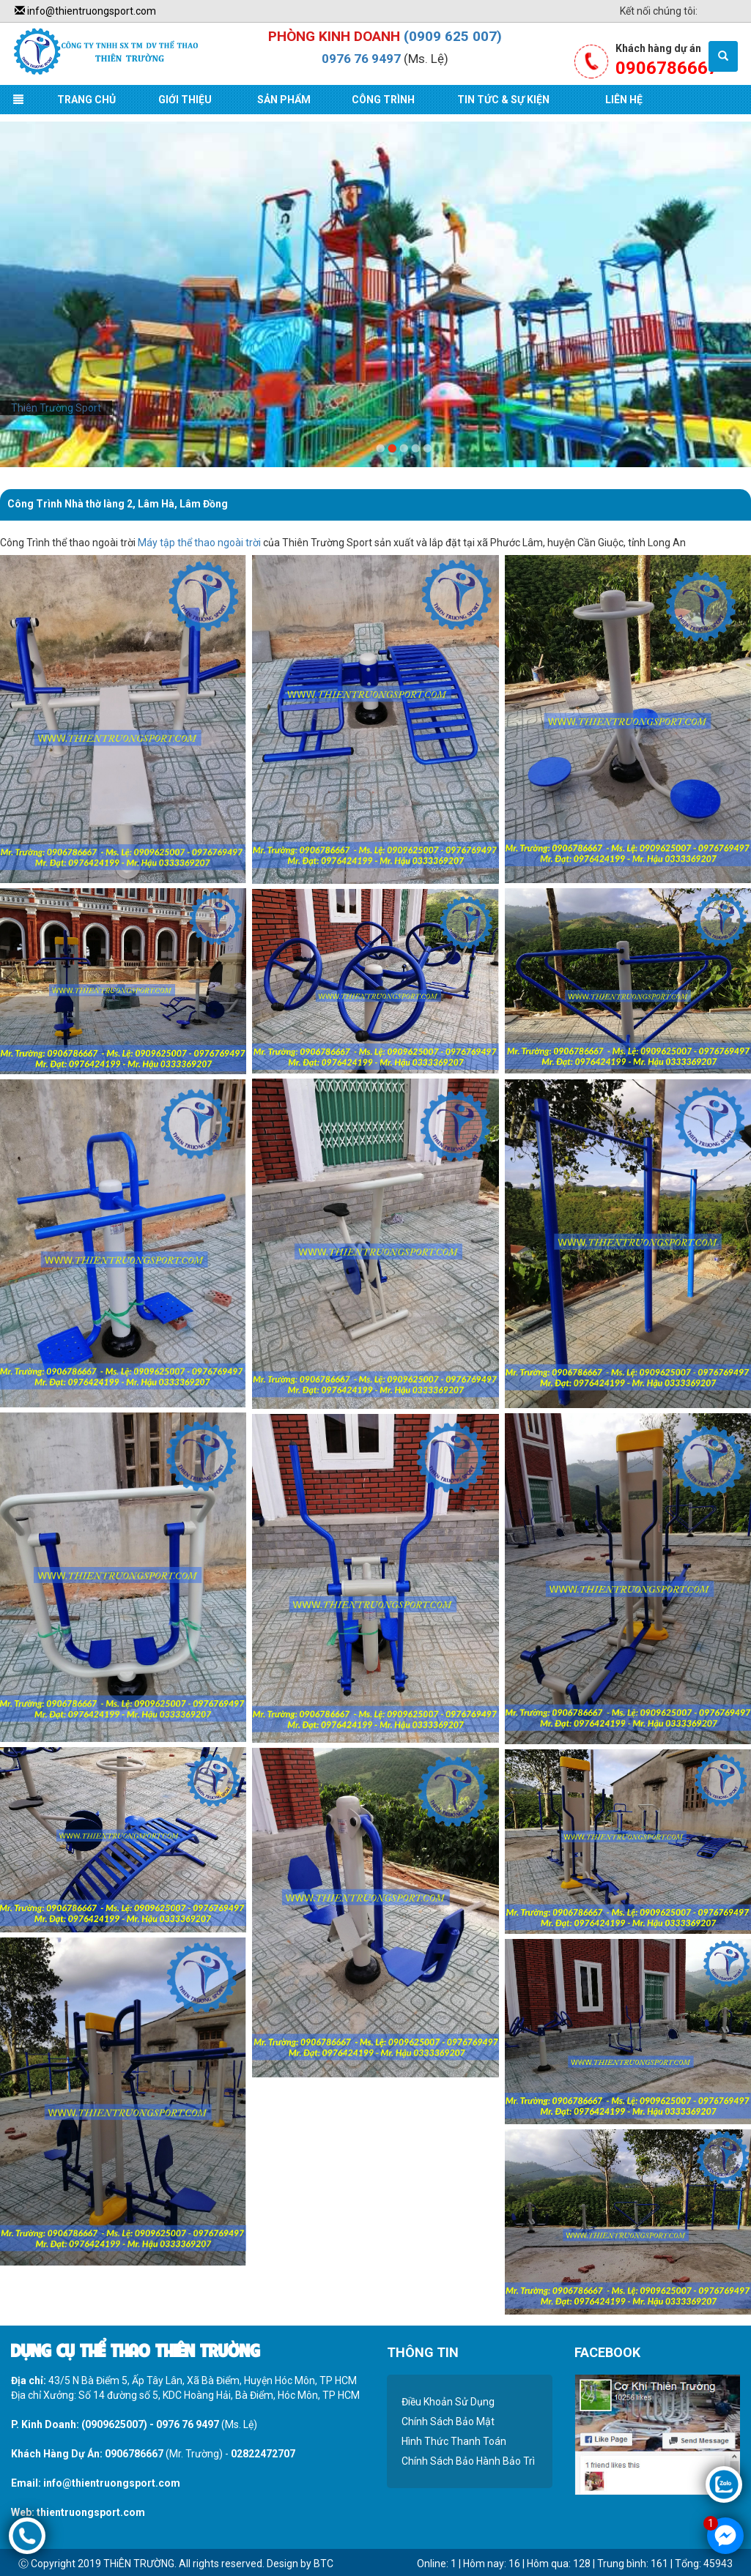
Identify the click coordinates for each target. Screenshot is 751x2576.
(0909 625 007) (453, 36)
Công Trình (383, 99)
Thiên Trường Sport (56, 408)
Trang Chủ (86, 99)
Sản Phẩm (284, 99)
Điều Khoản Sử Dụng (448, 2402)
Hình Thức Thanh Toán (454, 2441)
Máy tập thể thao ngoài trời (199, 542)
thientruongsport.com (91, 2512)
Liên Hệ (624, 99)
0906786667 (134, 2454)
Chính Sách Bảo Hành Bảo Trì (468, 2461)
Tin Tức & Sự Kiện (503, 99)
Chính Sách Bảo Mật (448, 2421)
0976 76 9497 (361, 58)
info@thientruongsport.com (85, 11)
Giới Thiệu (185, 99)
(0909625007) (114, 2424)
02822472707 (263, 2454)
